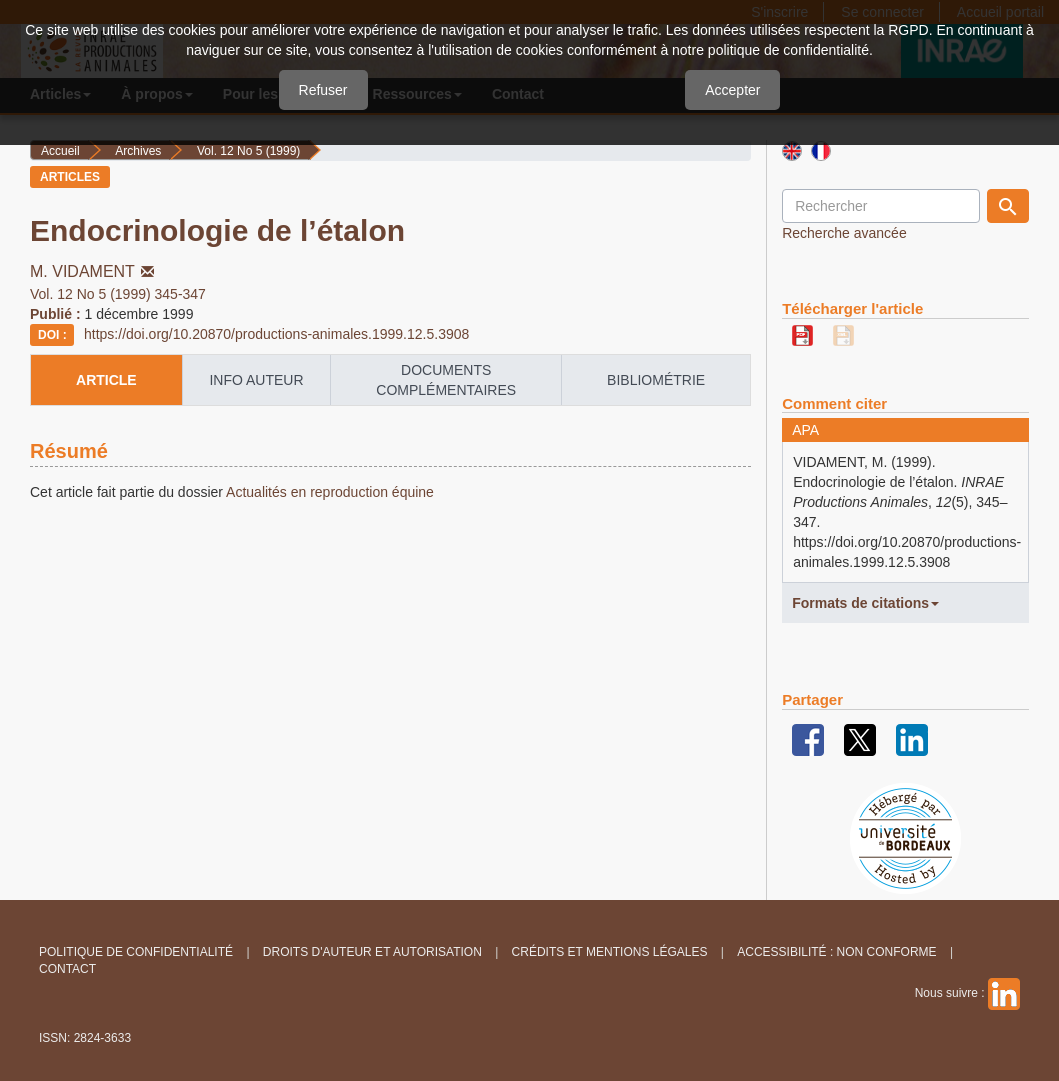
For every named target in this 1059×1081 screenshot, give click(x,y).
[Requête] (880, 206)
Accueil (60, 151)
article (106, 380)
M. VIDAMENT (94, 271)
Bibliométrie (656, 380)
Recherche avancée (844, 233)
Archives (138, 151)
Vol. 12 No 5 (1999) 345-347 (118, 294)
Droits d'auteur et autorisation (372, 952)
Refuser (323, 90)
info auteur (256, 380)
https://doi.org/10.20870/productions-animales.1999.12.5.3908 (276, 334)
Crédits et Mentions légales (610, 952)
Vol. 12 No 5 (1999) (248, 151)
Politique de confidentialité (136, 952)
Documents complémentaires (446, 380)
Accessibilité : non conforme (836, 952)
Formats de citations (865, 603)
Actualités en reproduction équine (328, 492)
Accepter (732, 90)
